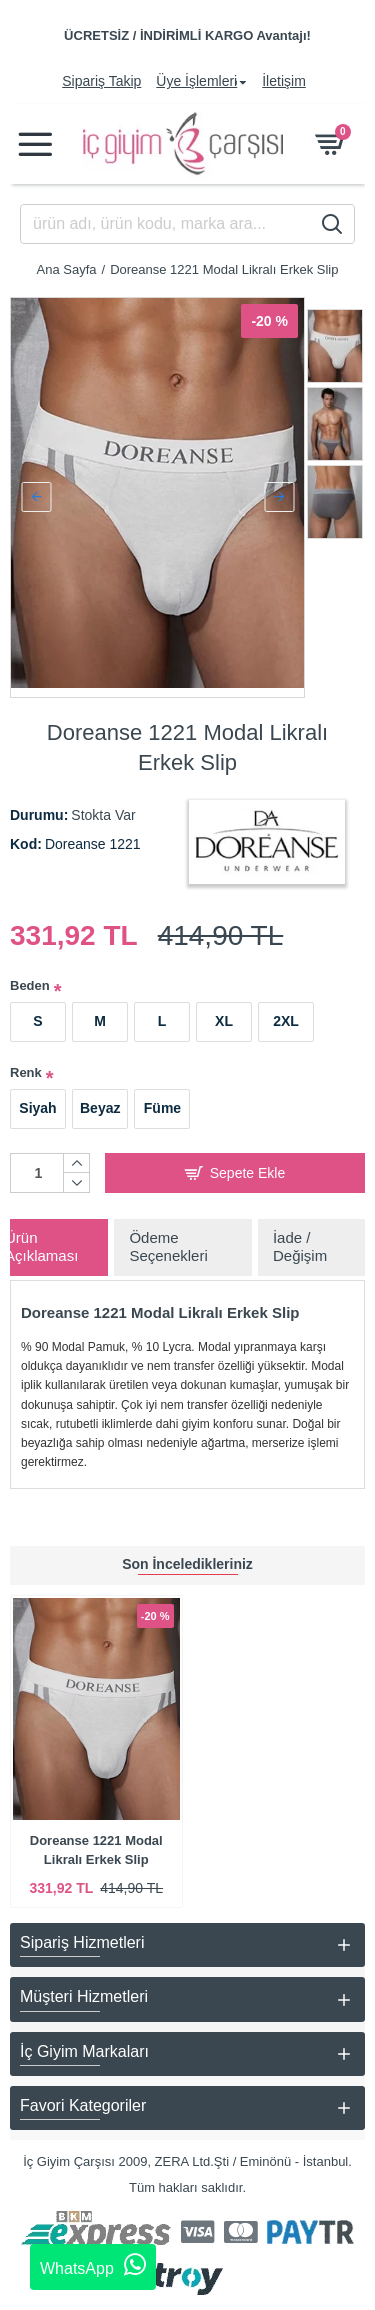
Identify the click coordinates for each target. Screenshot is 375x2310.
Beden (30, 977)
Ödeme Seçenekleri (168, 1238)
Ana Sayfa (67, 269)
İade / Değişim (300, 1238)
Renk (26, 1063)
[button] (36, 493)
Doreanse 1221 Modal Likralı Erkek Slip (96, 1849)
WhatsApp (93, 2265)
